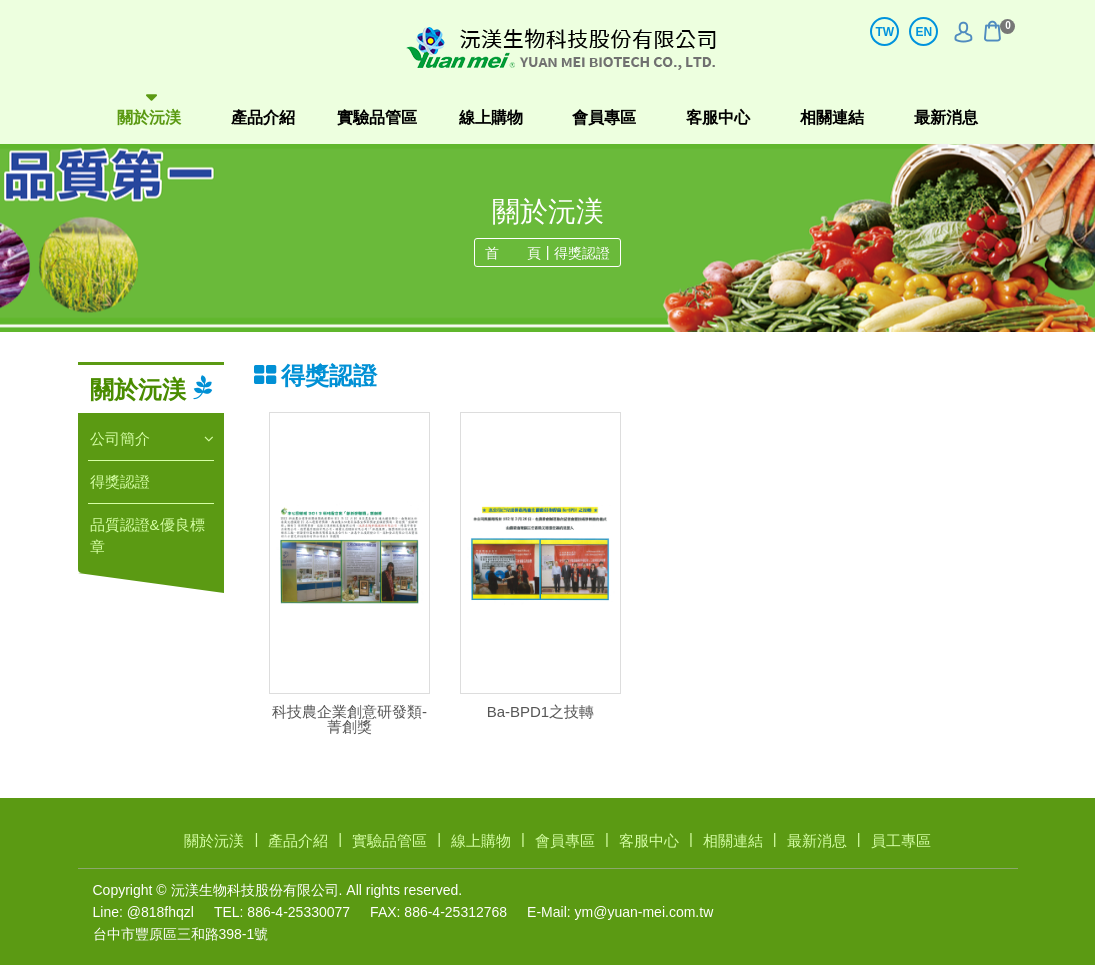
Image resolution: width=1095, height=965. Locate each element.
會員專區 (604, 117)
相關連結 (832, 117)
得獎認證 (582, 253)
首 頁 (513, 253)
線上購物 (491, 117)
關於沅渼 (149, 117)
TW (884, 32)
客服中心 (718, 117)
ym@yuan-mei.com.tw (644, 912)
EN (923, 32)
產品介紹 (263, 117)
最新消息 (946, 117)
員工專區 (901, 840)
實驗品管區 (377, 117)
